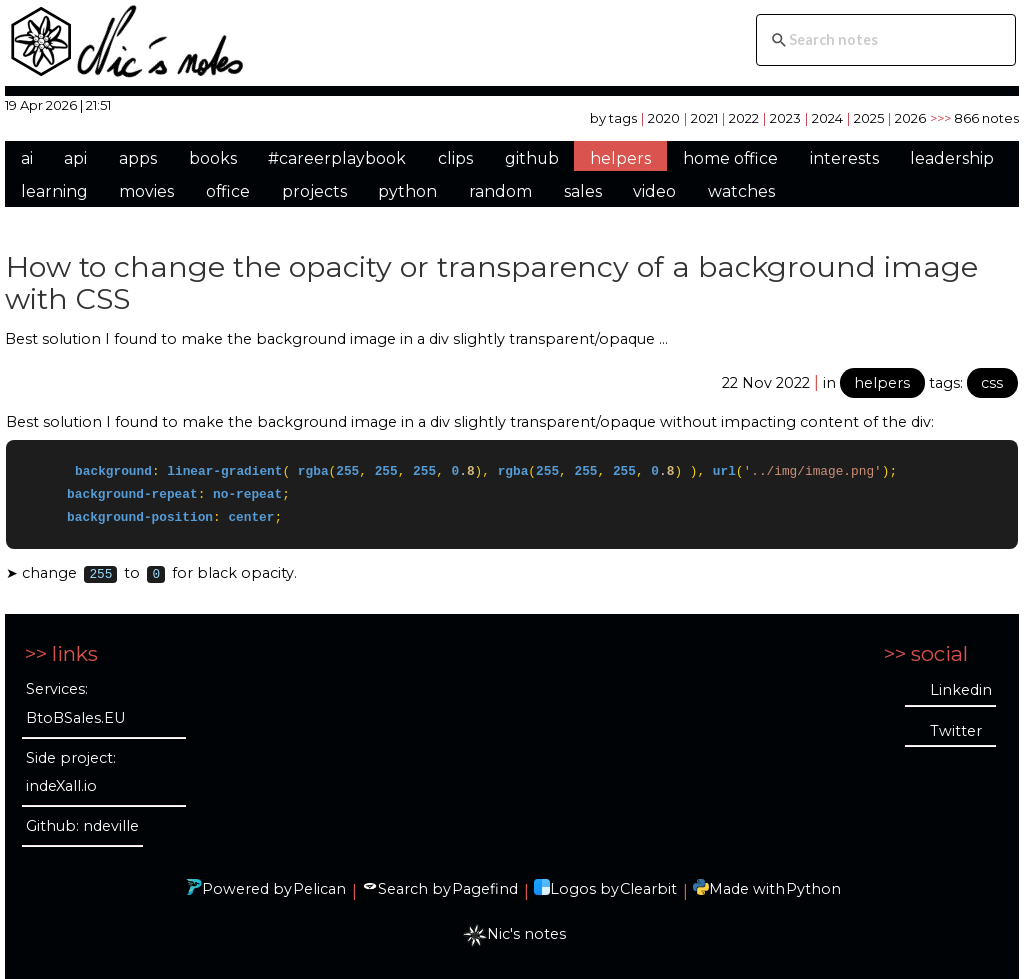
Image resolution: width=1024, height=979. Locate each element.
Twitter (956, 731)
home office (730, 158)
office (228, 191)
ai (27, 158)
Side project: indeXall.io (71, 772)
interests (844, 158)
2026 (910, 118)
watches (741, 191)
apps (138, 158)
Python (813, 889)
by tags (613, 118)
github (532, 158)
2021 (704, 118)
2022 (744, 118)
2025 (869, 118)
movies (146, 191)
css (992, 383)
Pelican (319, 889)
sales (583, 191)
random (500, 191)
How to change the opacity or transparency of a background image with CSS (491, 282)
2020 (664, 118)
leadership (952, 158)
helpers (620, 158)
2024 (827, 118)
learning (54, 191)
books (213, 158)
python (407, 191)
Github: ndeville (82, 826)
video (654, 191)
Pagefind (485, 889)
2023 (785, 118)
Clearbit (648, 889)
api (75, 158)
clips (455, 158)
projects (314, 191)
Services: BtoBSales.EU (75, 704)
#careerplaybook (337, 158)
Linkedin (961, 690)
